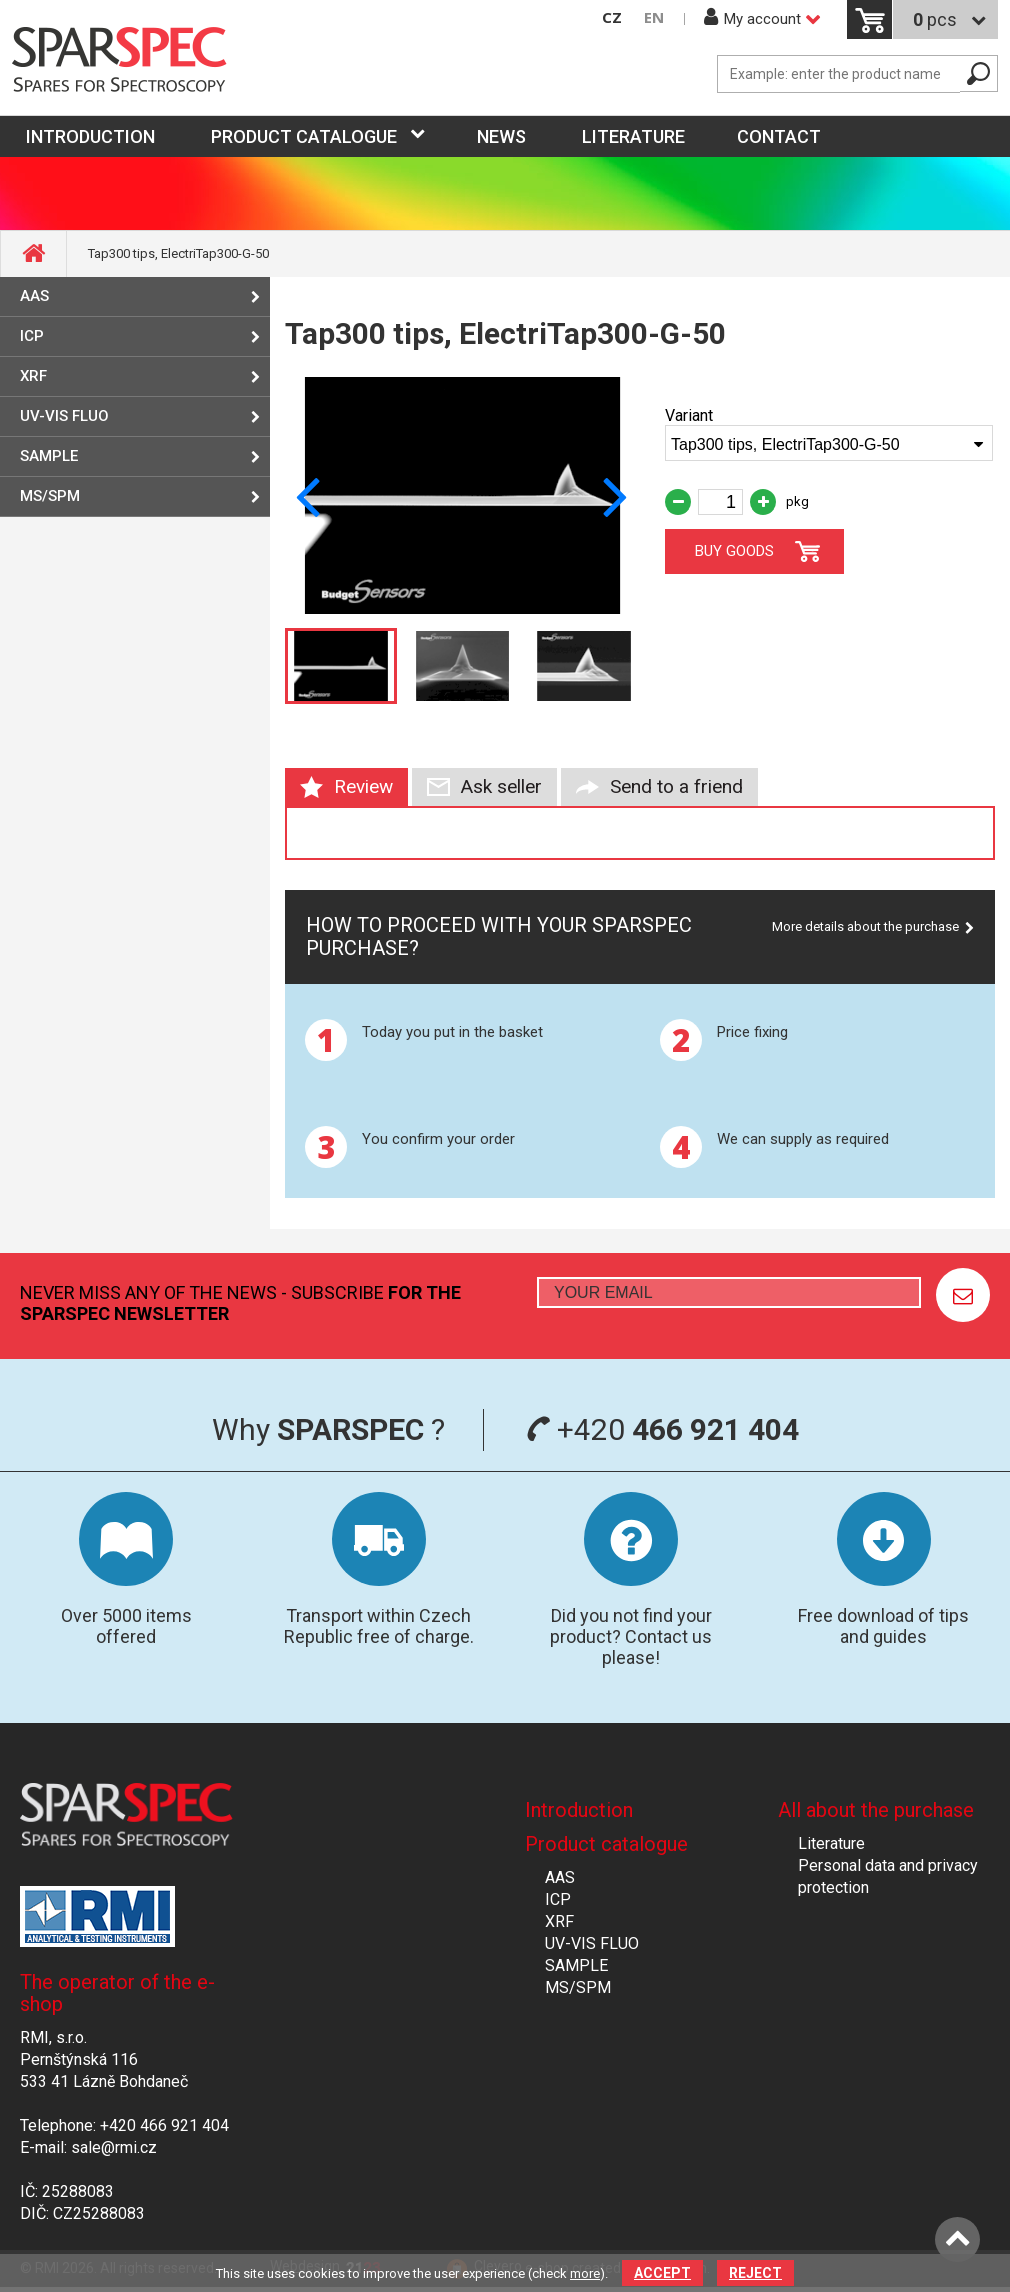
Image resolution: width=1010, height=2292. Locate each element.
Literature (633, 136)
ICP (32, 336)
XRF (33, 376)
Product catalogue (304, 136)
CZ (612, 17)
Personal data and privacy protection (888, 1876)
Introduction (579, 1810)
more (585, 2273)
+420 (662, 1429)
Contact (779, 136)
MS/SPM (50, 496)
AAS (34, 296)
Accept (662, 2273)
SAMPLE (49, 456)
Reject (755, 2273)
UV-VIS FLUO (64, 416)
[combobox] (829, 443)
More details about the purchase (865, 926)
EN (654, 17)
